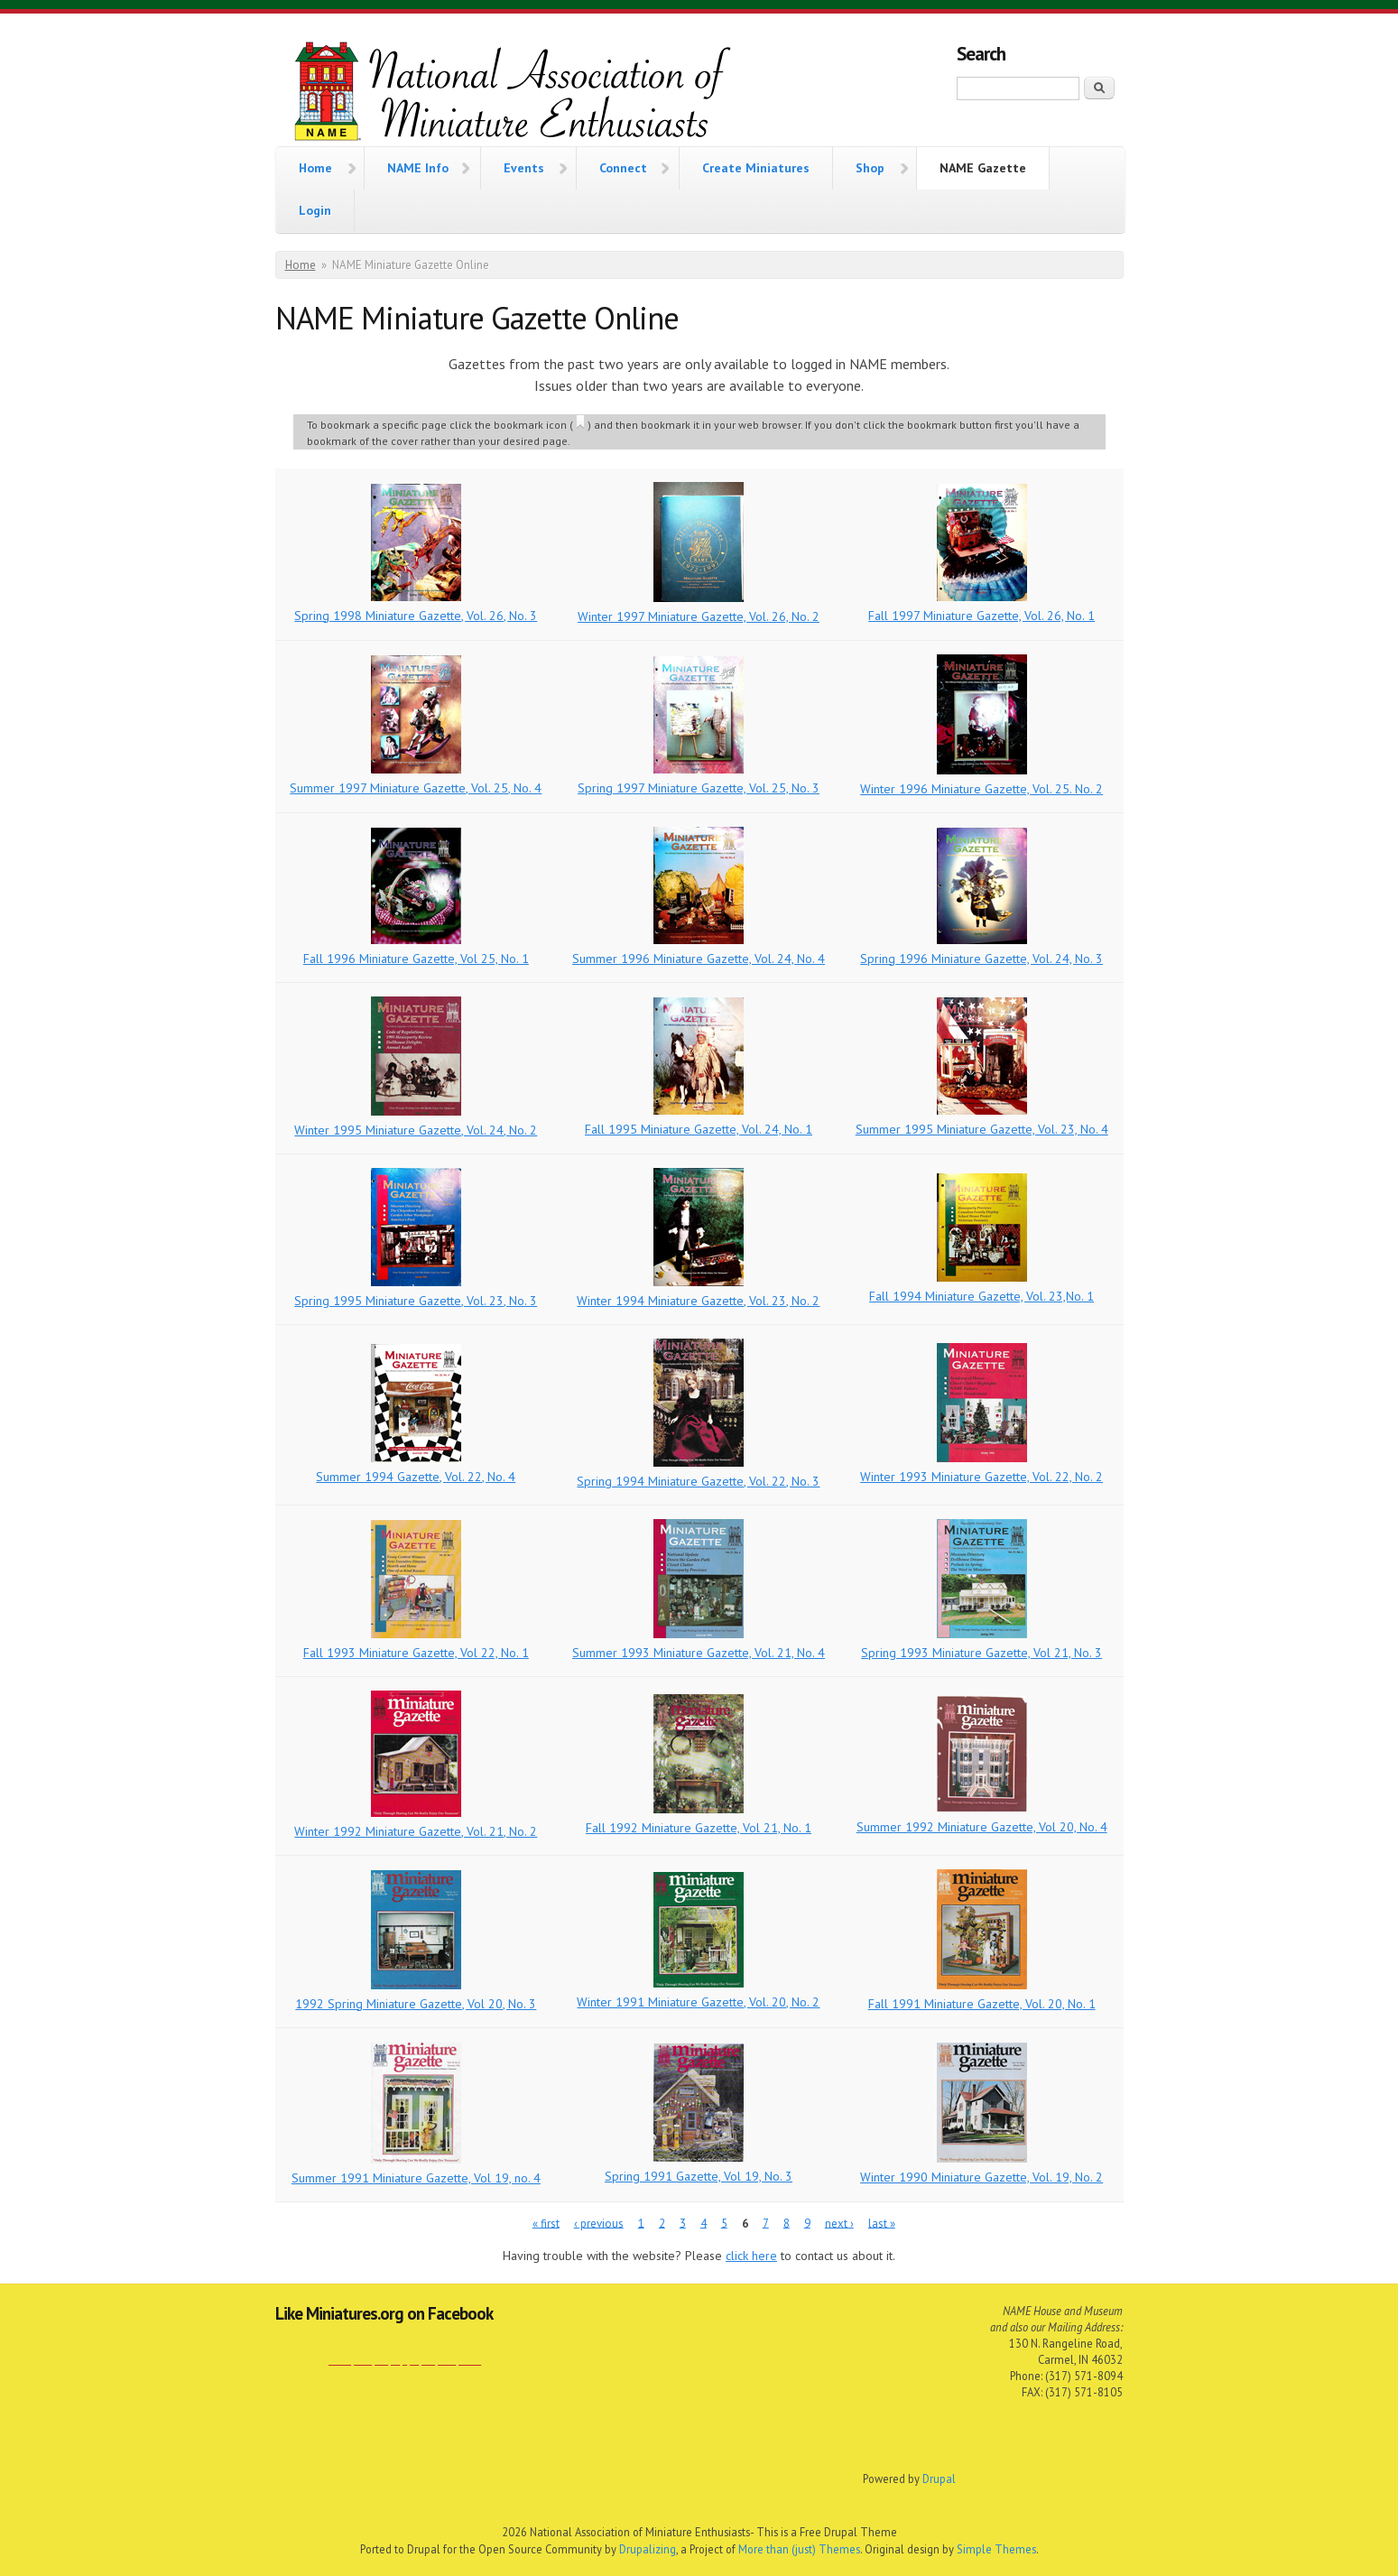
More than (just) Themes (799, 2549)
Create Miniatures (756, 168)
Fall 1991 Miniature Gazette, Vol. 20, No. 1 (982, 2004)
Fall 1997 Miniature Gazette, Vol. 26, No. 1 (981, 615)
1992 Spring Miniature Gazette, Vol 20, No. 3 (415, 2004)
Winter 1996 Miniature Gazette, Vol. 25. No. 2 (981, 789)
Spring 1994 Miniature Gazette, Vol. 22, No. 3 (698, 1481)
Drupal (939, 2478)
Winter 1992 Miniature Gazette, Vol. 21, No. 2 (415, 1831)
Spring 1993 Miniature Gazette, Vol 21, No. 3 (981, 1653)
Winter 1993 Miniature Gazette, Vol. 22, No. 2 (981, 1477)
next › (839, 2222)
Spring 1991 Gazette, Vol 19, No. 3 (698, 2176)
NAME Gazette (983, 168)
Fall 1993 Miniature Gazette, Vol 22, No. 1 (416, 1653)
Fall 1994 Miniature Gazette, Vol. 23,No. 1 (981, 1296)
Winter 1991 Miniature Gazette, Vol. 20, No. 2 (698, 2002)
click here (751, 2255)
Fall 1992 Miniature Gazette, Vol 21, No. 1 (698, 1828)
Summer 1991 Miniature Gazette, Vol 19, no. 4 (416, 2178)
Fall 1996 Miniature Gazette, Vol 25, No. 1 (416, 958)
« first (546, 2222)
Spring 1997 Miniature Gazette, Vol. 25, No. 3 (698, 788)
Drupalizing (647, 2549)
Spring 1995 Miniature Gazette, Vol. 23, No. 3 (415, 1301)
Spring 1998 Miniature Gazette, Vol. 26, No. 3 (415, 615)
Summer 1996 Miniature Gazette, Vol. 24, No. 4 (698, 958)
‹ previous (599, 2222)
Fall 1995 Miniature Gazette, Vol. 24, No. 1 (698, 1129)
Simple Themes (996, 2549)
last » (881, 2222)
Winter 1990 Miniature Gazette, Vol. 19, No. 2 (981, 2177)
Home (315, 166)
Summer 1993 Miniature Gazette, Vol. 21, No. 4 (698, 1653)
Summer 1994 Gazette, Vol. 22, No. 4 (415, 1477)
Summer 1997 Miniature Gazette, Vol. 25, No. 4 (416, 788)
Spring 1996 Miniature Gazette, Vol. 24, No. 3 (981, 958)
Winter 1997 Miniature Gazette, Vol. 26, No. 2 (698, 616)
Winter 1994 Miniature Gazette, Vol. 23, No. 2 (698, 1301)
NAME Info (418, 166)
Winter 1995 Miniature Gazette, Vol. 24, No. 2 (415, 1130)
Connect (623, 166)
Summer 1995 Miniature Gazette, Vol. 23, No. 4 (982, 1129)
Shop (870, 166)
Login (315, 210)
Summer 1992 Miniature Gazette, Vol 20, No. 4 (981, 1827)
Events (524, 166)
